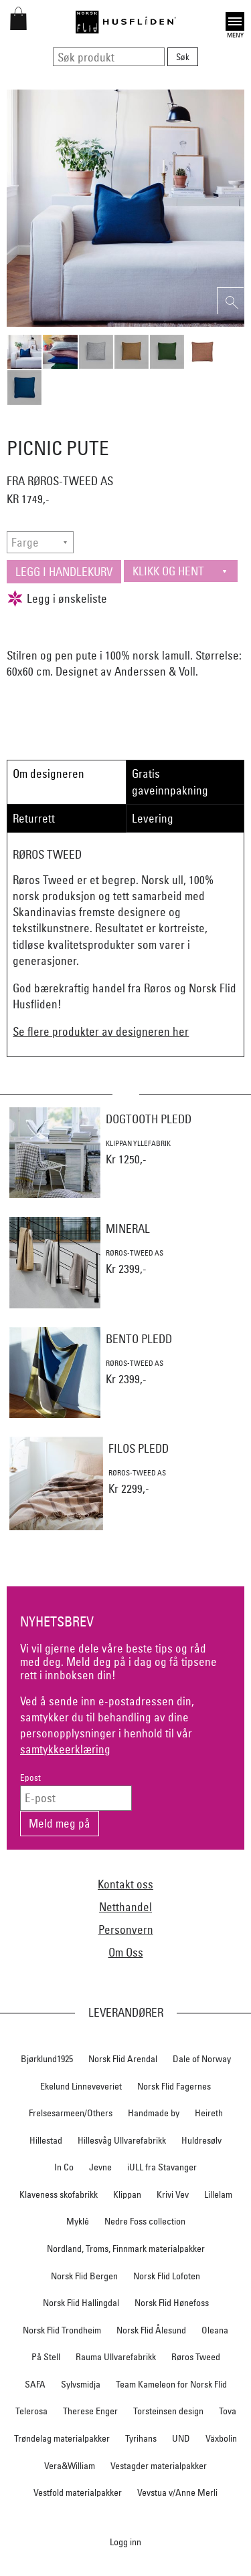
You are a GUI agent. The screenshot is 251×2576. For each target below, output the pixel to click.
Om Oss (125, 1952)
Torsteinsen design (168, 2411)
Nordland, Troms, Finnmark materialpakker (126, 2249)
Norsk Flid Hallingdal (81, 2303)
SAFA (35, 2384)
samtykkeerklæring (65, 1749)
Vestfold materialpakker (77, 2492)
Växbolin (221, 2438)
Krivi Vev (173, 2194)
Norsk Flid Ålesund (151, 2330)
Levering (152, 818)
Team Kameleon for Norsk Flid (171, 2384)
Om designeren (48, 773)
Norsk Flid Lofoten (166, 2276)
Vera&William (69, 2466)
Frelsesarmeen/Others (70, 2113)
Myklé (77, 2221)
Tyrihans (141, 2438)
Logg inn (125, 2541)
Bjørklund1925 (47, 2059)
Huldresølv (201, 2140)
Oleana (214, 2330)
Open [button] (235, 21)
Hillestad (45, 2140)
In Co (64, 2167)
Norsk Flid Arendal (122, 2059)
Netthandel (125, 1907)
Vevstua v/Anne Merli (177, 2492)
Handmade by (153, 2113)
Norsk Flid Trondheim (62, 2330)
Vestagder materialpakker (158, 2466)
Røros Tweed (195, 2357)
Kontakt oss (125, 1884)
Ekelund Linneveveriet (81, 2086)
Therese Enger (90, 2411)
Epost (30, 1778)
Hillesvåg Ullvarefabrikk (122, 2140)
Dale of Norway (202, 2059)
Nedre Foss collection (144, 2221)
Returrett (34, 818)
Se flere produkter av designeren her (101, 1031)
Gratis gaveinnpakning (170, 781)
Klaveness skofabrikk (58, 2194)
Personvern (125, 1929)
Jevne (100, 2167)
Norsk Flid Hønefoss (172, 2303)
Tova (227, 2411)
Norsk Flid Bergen (84, 2276)
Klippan (127, 2194)
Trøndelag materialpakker (62, 2438)
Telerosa (31, 2411)
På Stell (45, 2357)
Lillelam (218, 2194)
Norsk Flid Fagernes (174, 2086)
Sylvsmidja (80, 2384)
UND (181, 2438)
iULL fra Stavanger (162, 2167)
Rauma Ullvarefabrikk (116, 2357)
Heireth (209, 2113)
